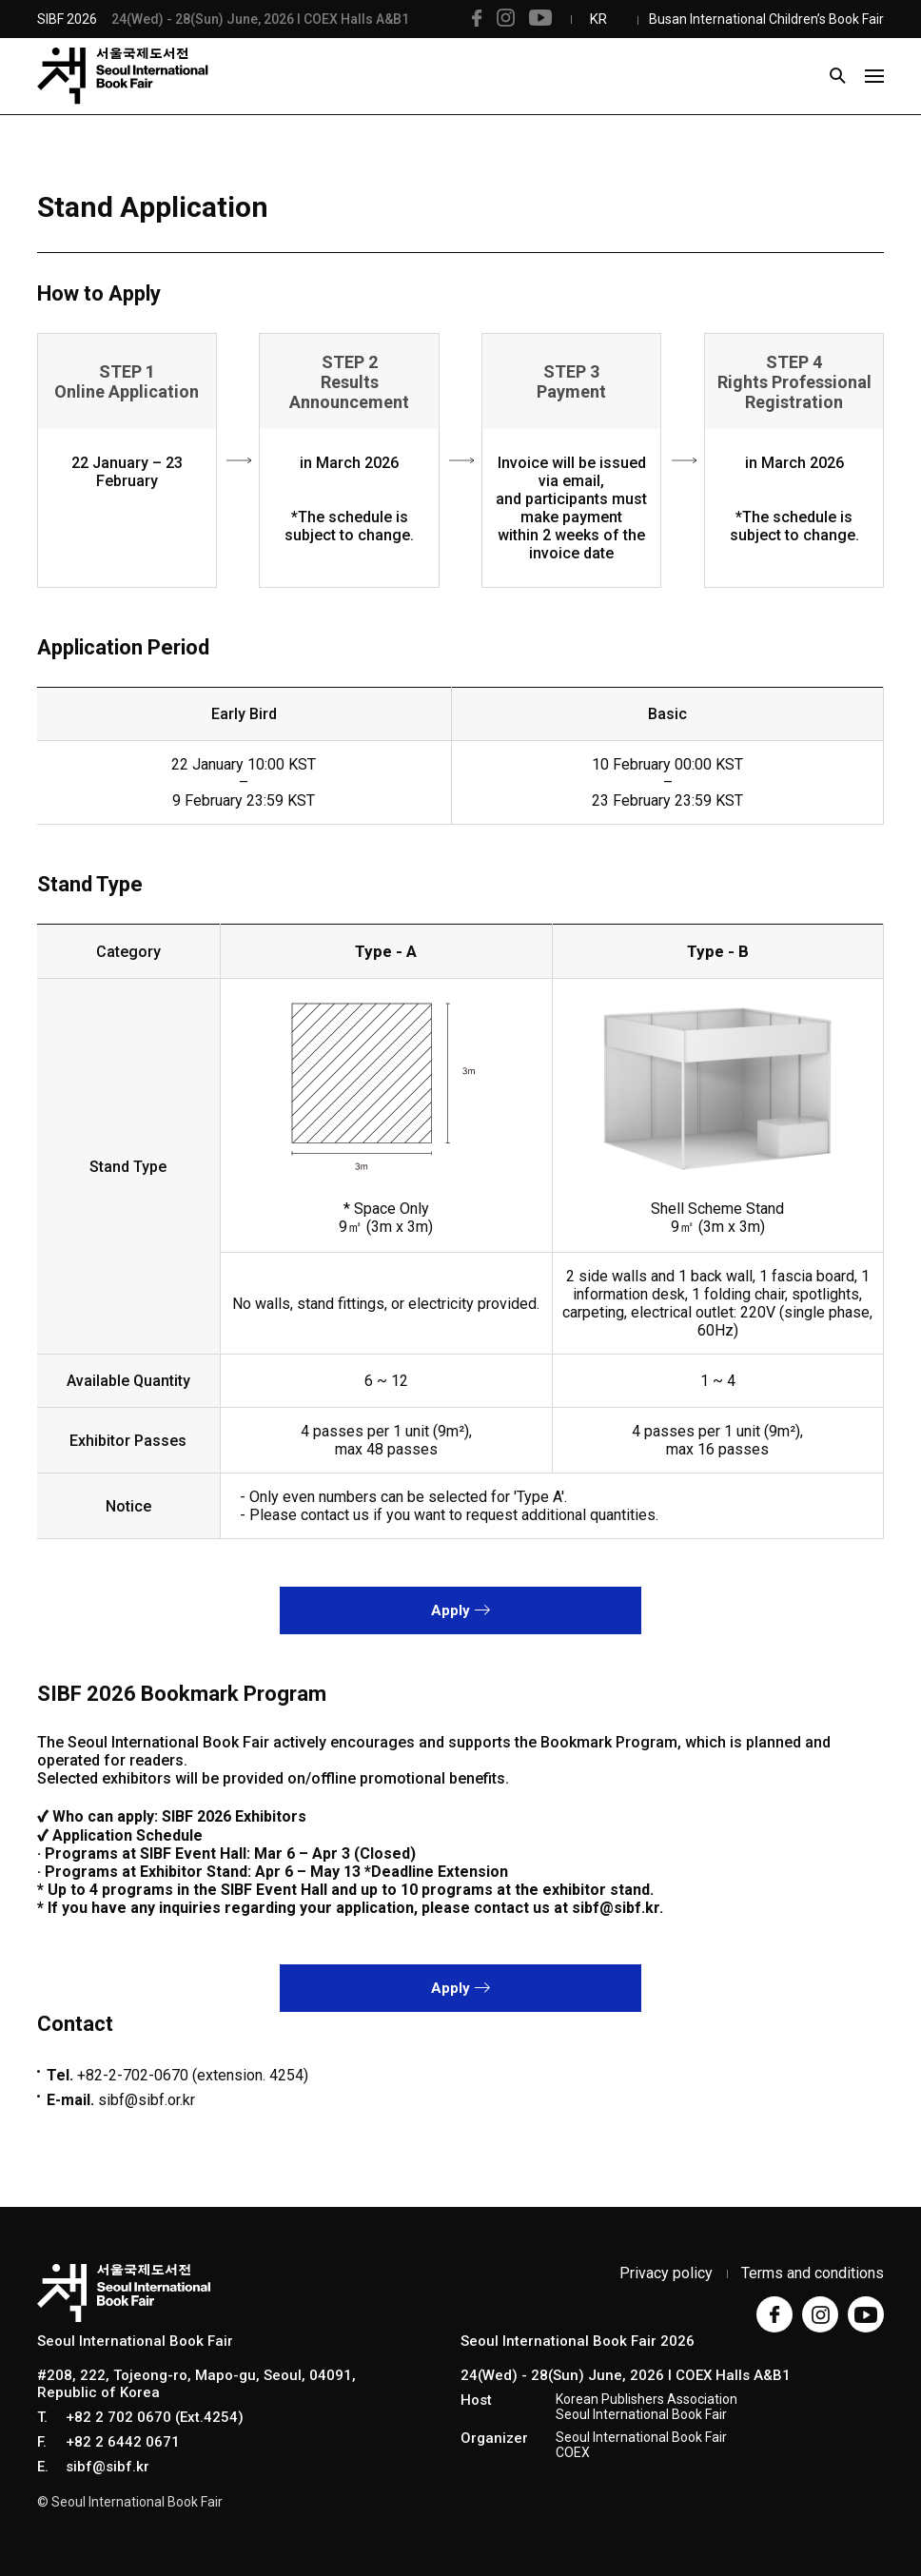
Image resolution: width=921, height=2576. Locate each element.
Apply (460, 1610)
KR (598, 19)
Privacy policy (666, 2273)
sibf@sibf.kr (107, 2466)
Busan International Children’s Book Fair (766, 19)
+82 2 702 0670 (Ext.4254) (155, 2417)
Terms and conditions (812, 2273)
